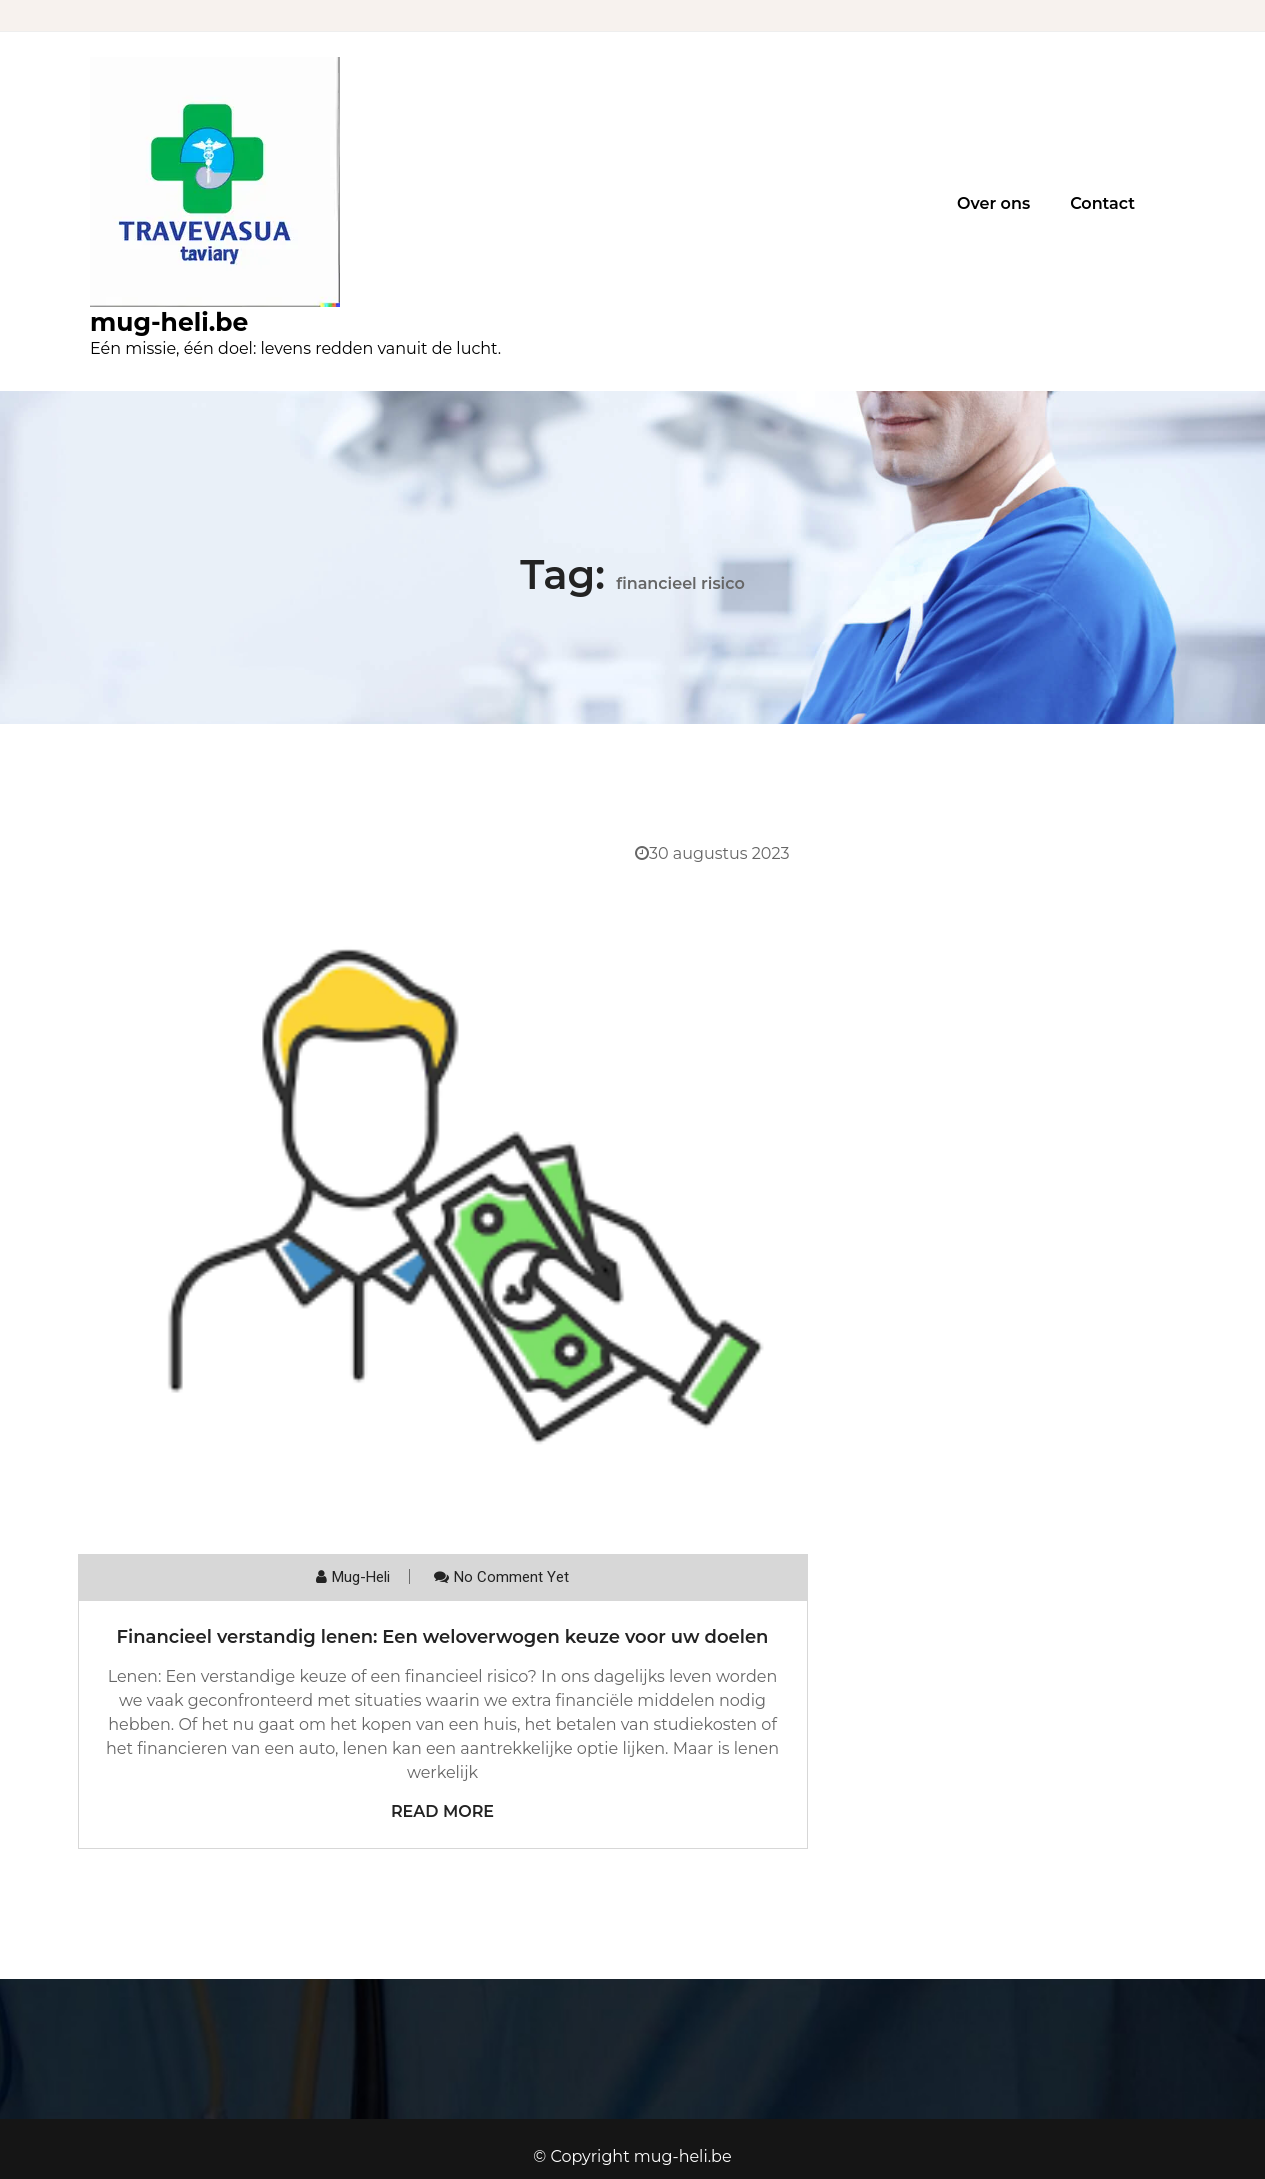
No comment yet (511, 1577)
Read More (442, 1811)
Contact (1102, 203)
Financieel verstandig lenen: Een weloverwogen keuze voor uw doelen (443, 1637)
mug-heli (361, 1577)
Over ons (993, 203)
